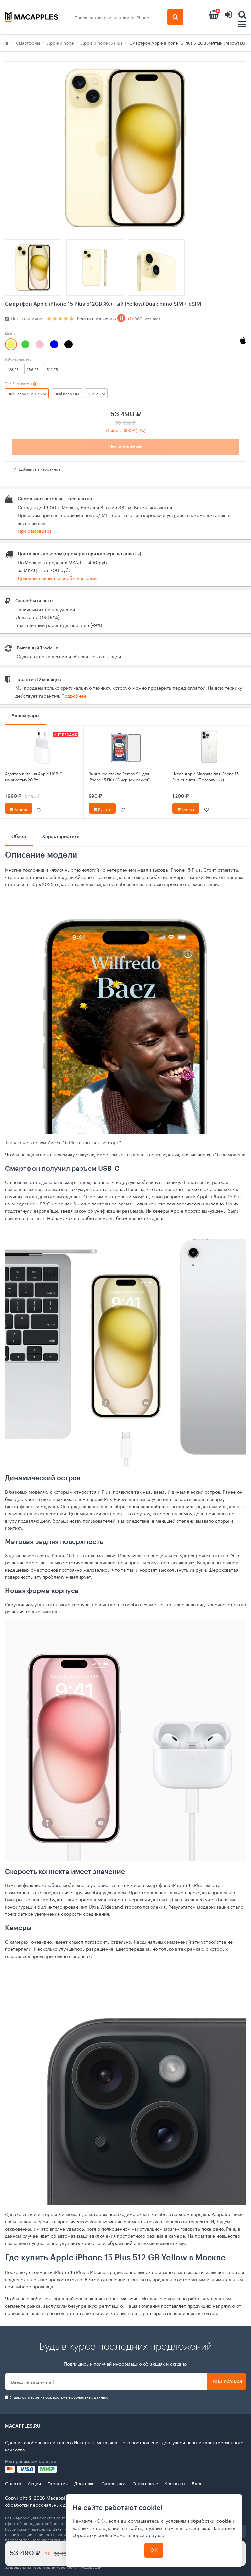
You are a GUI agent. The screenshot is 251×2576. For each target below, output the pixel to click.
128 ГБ (13, 369)
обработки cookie (211, 2520)
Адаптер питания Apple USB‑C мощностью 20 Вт (33, 776)
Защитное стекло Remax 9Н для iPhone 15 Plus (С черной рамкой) (120, 776)
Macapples (58, 2497)
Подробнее (73, 695)
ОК (154, 2550)
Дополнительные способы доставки (57, 577)
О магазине (145, 2483)
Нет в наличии (126, 446)
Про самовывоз (35, 530)
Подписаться (226, 2381)
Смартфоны (28, 42)
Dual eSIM (96, 393)
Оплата (13, 2483)
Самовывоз (113, 2483)
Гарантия (57, 2483)
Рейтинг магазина (118, 318)
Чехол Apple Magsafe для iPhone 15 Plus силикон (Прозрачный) (205, 776)
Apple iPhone (60, 42)
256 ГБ (33, 369)
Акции (34, 2483)
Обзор (18, 836)
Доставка (84, 2483)
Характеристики (60, 836)
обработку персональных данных (76, 2396)
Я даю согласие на (56, 2396)
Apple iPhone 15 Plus (101, 42)
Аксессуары (25, 716)
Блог (197, 2483)
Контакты (174, 2483)
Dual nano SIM (66, 393)
